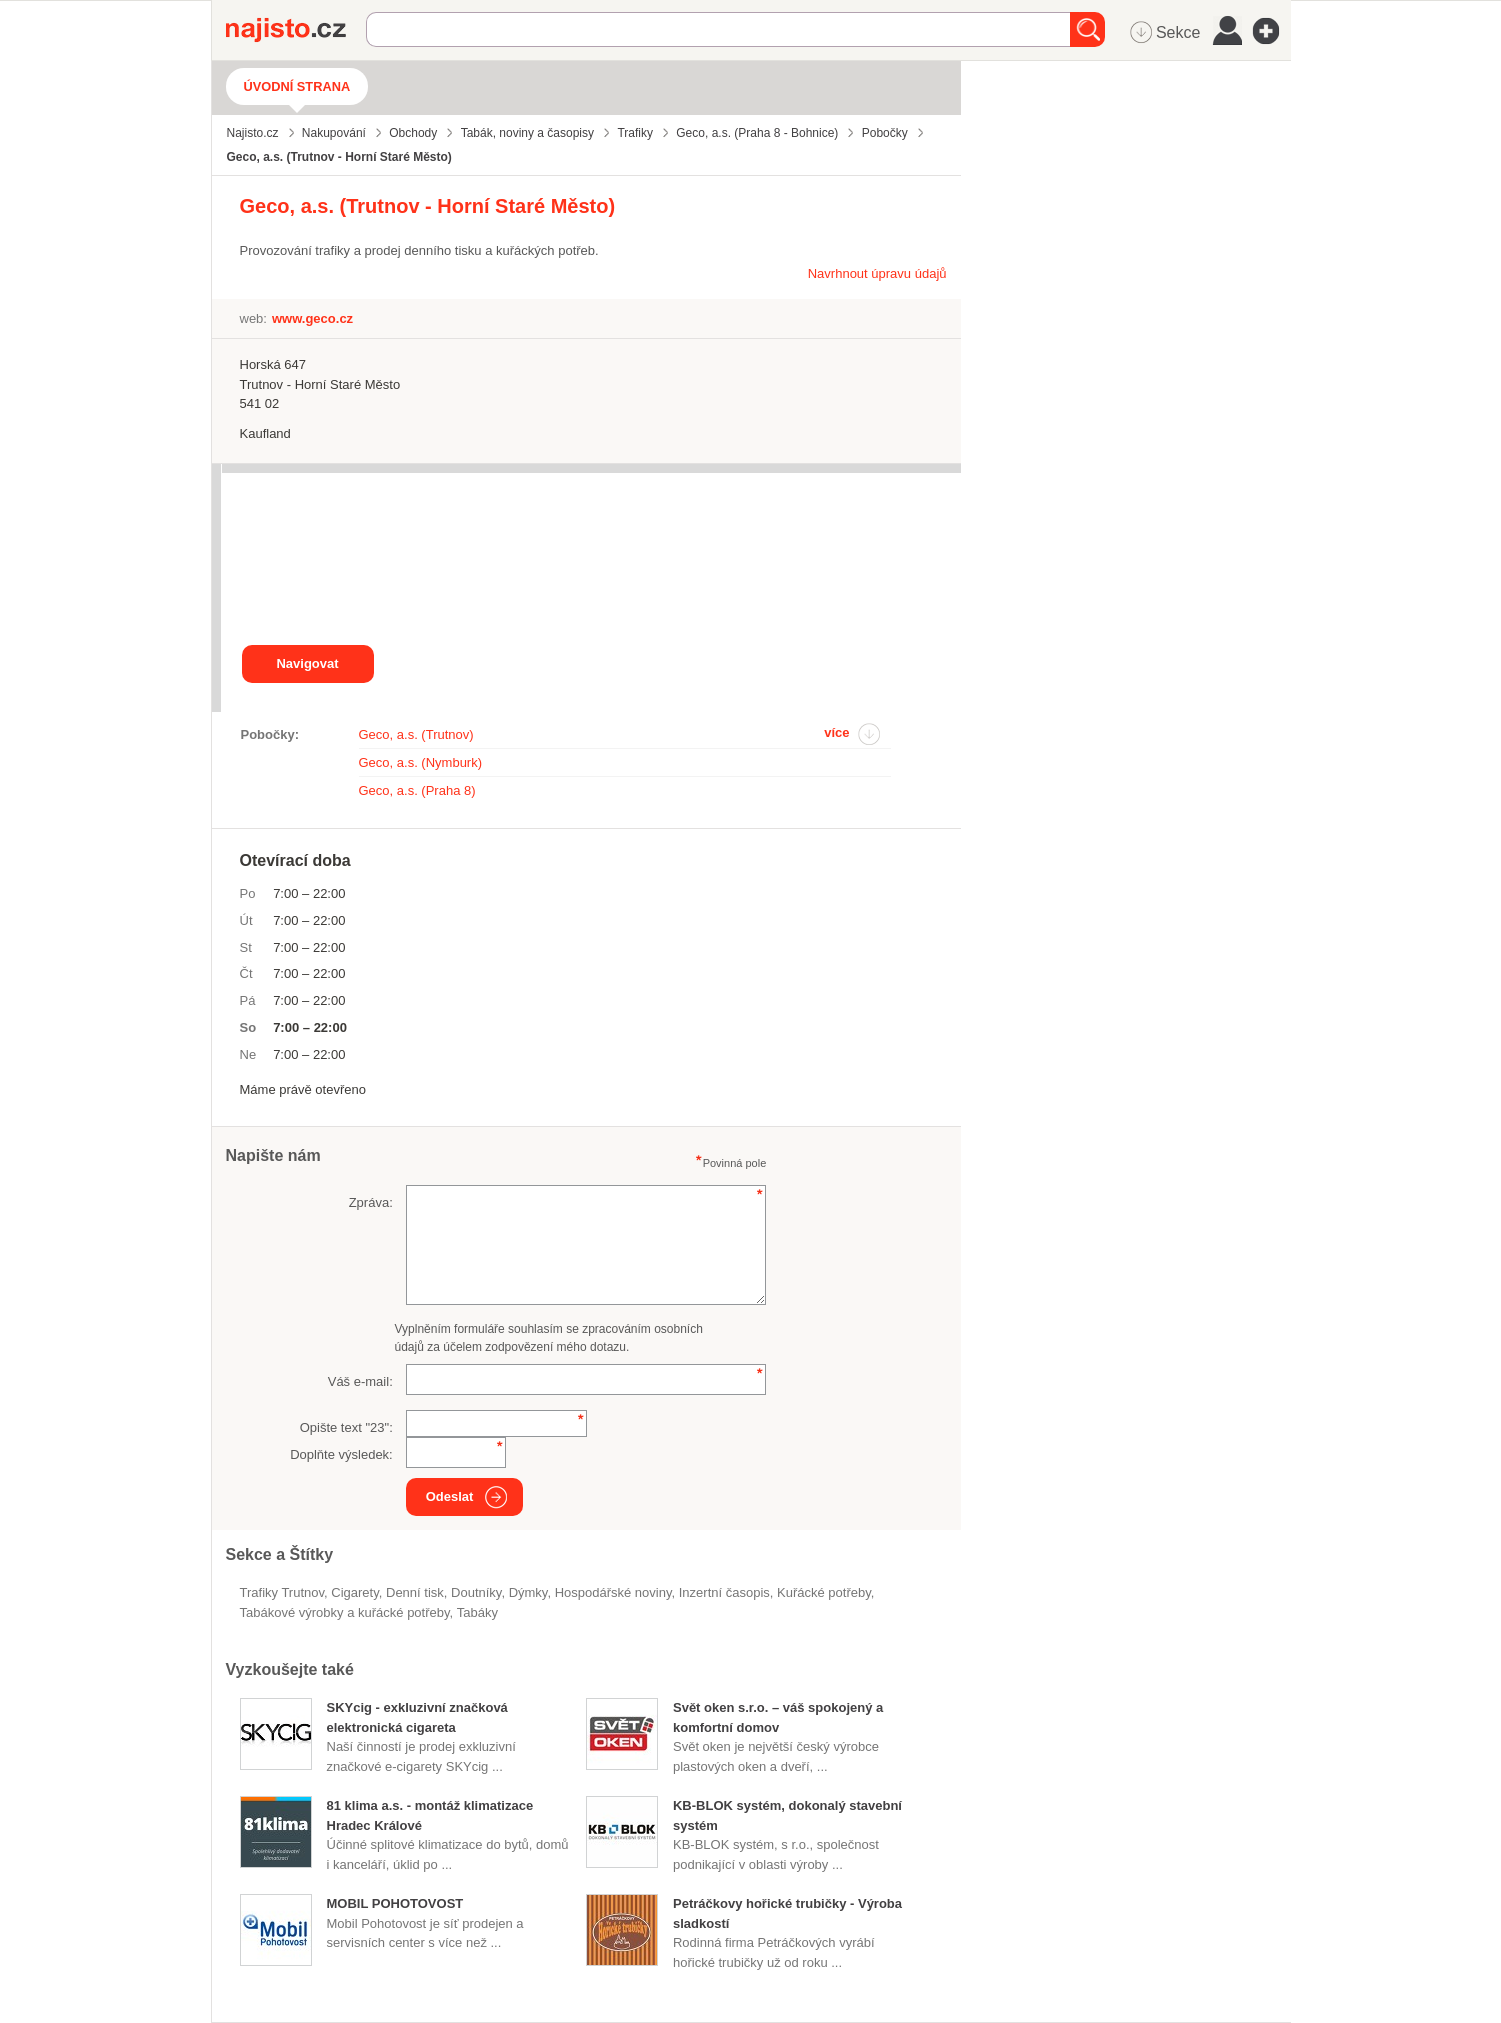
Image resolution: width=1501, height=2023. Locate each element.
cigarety (354, 1592)
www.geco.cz (312, 318)
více (836, 732)
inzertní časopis (724, 1592)
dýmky (528, 1592)
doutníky (476, 1592)
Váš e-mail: (360, 1381)
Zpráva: (371, 1202)
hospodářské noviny (613, 1592)
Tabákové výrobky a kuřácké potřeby (345, 1612)
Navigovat (307, 663)
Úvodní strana (297, 86)
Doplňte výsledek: (341, 1454)
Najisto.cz (296, 30)
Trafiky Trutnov (282, 1592)
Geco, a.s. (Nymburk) (421, 762)
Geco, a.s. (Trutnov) (416, 734)
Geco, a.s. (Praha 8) (417, 790)
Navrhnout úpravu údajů (877, 273)
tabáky (477, 1612)
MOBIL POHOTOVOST (395, 1903)
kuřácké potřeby (824, 1592)
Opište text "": (346, 1427)
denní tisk (415, 1592)
